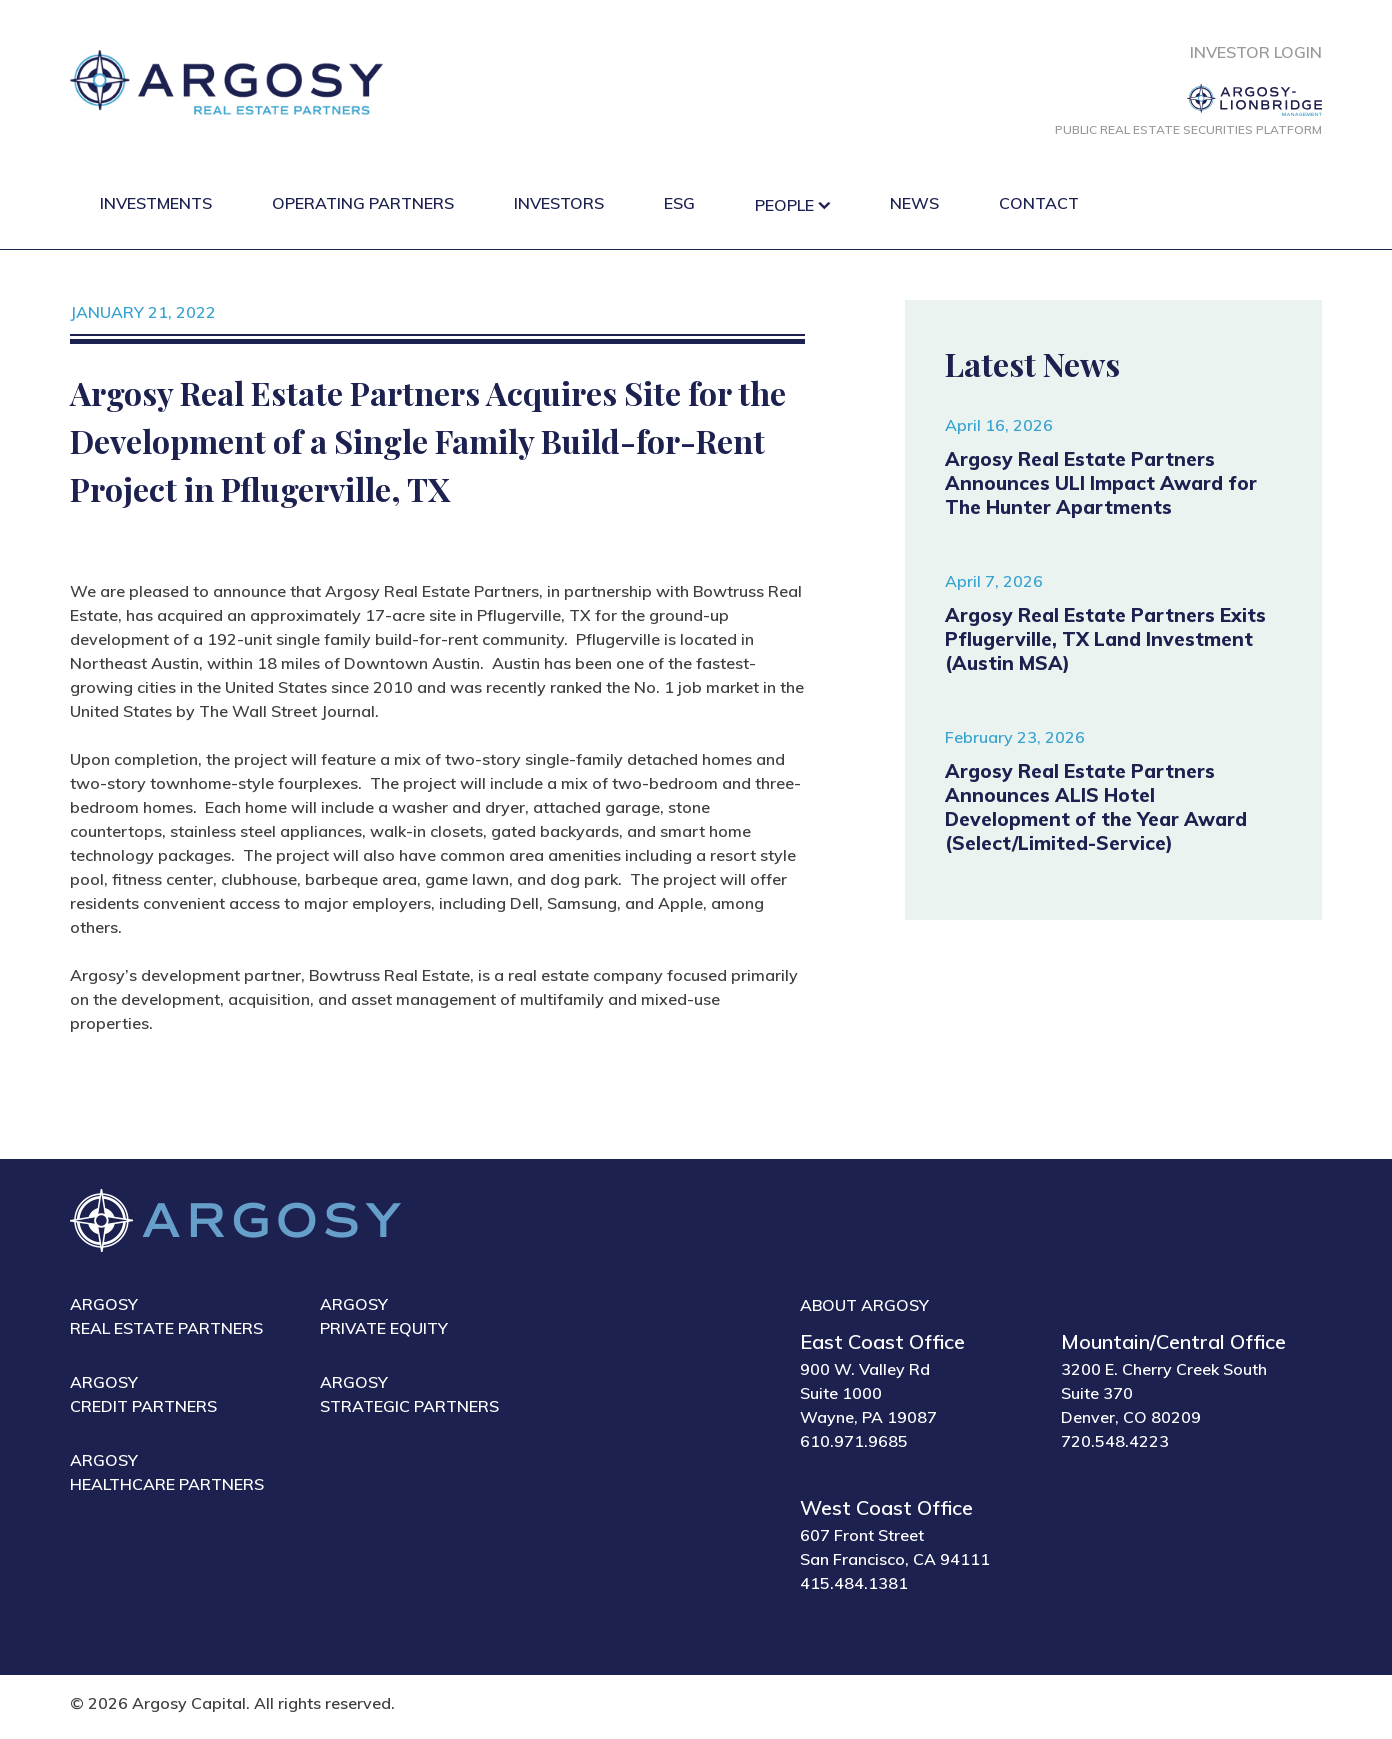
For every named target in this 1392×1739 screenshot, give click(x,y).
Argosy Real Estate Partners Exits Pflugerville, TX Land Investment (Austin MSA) (1105, 639)
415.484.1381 (854, 1583)
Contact (1039, 203)
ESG (679, 203)
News (914, 203)
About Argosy (864, 1305)
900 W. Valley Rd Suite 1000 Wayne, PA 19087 (868, 1393)
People (784, 205)
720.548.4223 (1115, 1441)
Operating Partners (363, 203)
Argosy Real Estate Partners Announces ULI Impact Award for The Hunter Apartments (1101, 483)
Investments (156, 203)
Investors (559, 203)
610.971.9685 (854, 1441)
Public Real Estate (1188, 129)
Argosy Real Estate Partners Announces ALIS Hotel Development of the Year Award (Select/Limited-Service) (1096, 807)
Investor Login (1256, 52)
